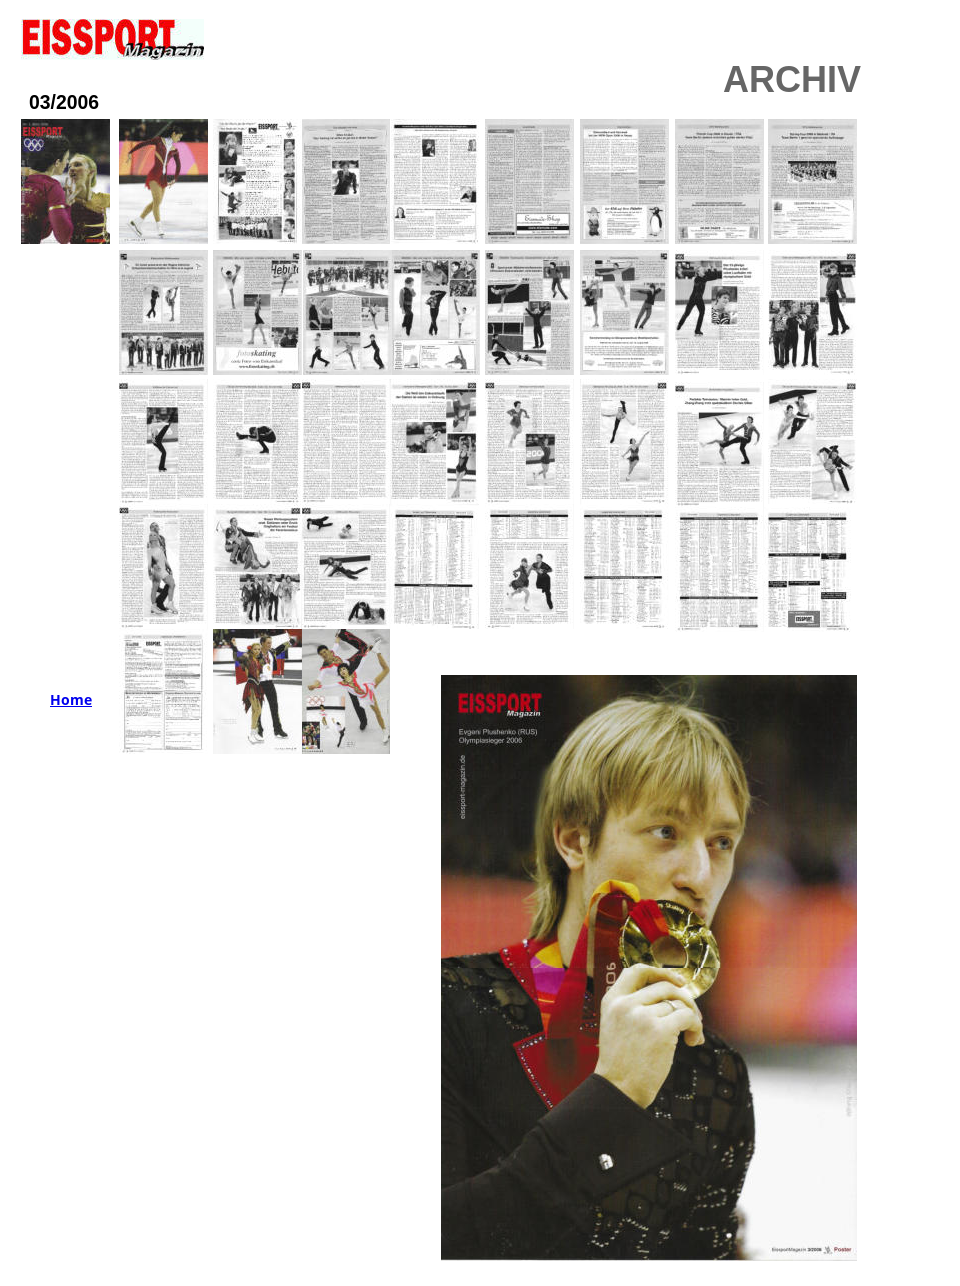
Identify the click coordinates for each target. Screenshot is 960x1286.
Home (71, 699)
